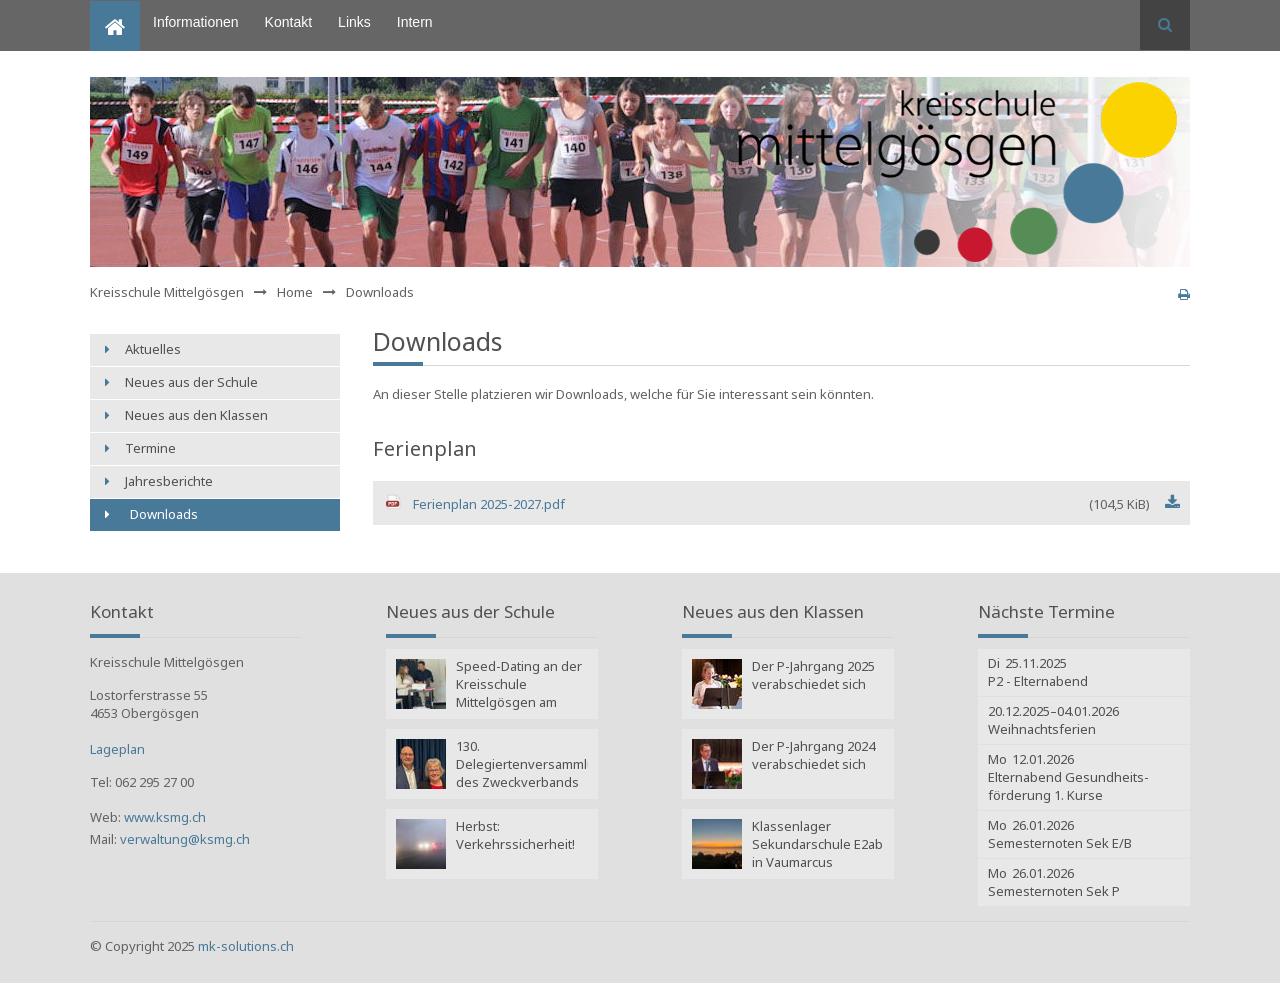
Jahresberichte (169, 481)
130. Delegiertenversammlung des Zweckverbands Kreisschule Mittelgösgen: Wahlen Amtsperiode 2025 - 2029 (522, 766)
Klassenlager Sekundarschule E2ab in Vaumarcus (817, 844)
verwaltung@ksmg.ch (185, 839)
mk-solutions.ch (246, 946)
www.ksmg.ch (165, 817)
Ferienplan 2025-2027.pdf (781, 504)
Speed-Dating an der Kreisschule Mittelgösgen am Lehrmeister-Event (519, 686)
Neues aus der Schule (191, 382)
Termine (150, 448)
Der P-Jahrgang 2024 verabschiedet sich (813, 755)
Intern (415, 22)
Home (108, 9)
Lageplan (117, 749)
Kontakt (288, 22)
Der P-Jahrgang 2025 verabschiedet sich (813, 675)
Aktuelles (153, 349)
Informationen (196, 22)
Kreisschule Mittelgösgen (167, 292)
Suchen (1165, 25)
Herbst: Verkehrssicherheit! (515, 835)
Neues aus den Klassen (196, 415)
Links (354, 22)
